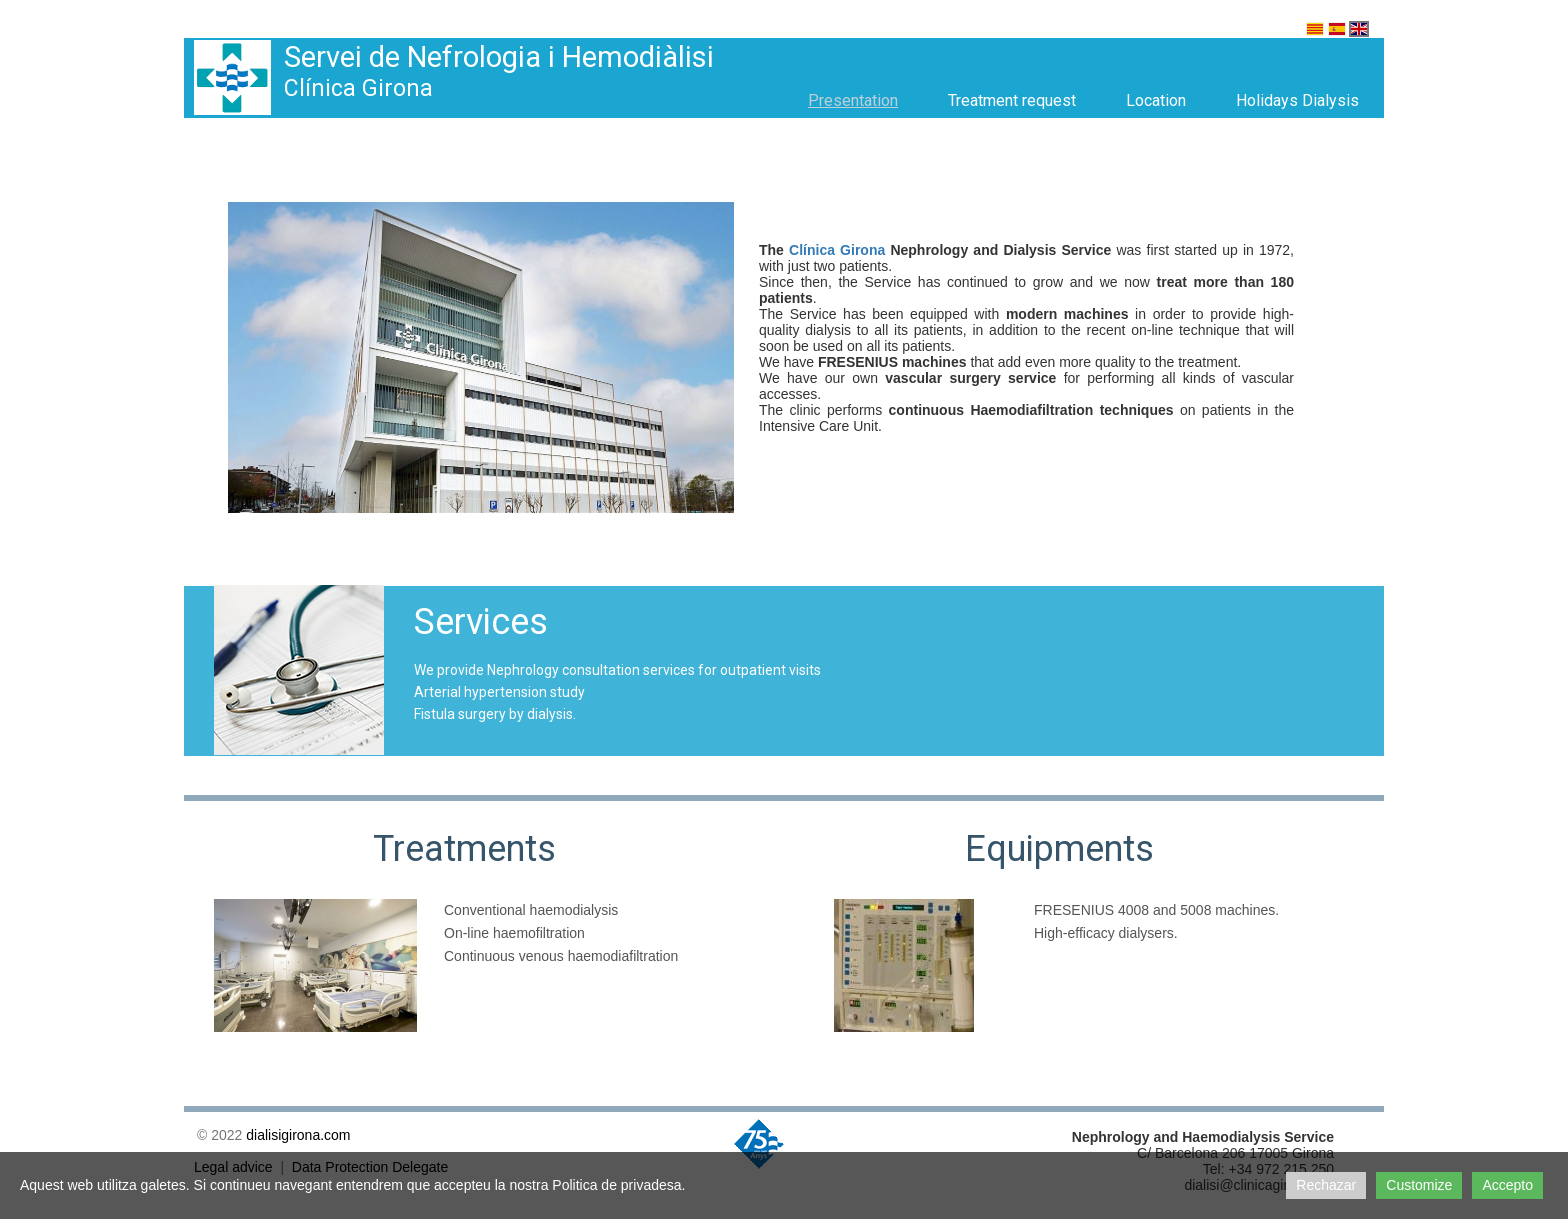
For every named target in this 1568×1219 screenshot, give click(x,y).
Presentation (853, 100)
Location (1156, 100)
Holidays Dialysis (1297, 100)
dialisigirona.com (298, 1135)
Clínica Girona (837, 250)
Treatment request (1012, 100)
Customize (1419, 1185)
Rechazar (1326, 1185)
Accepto (1507, 1185)
